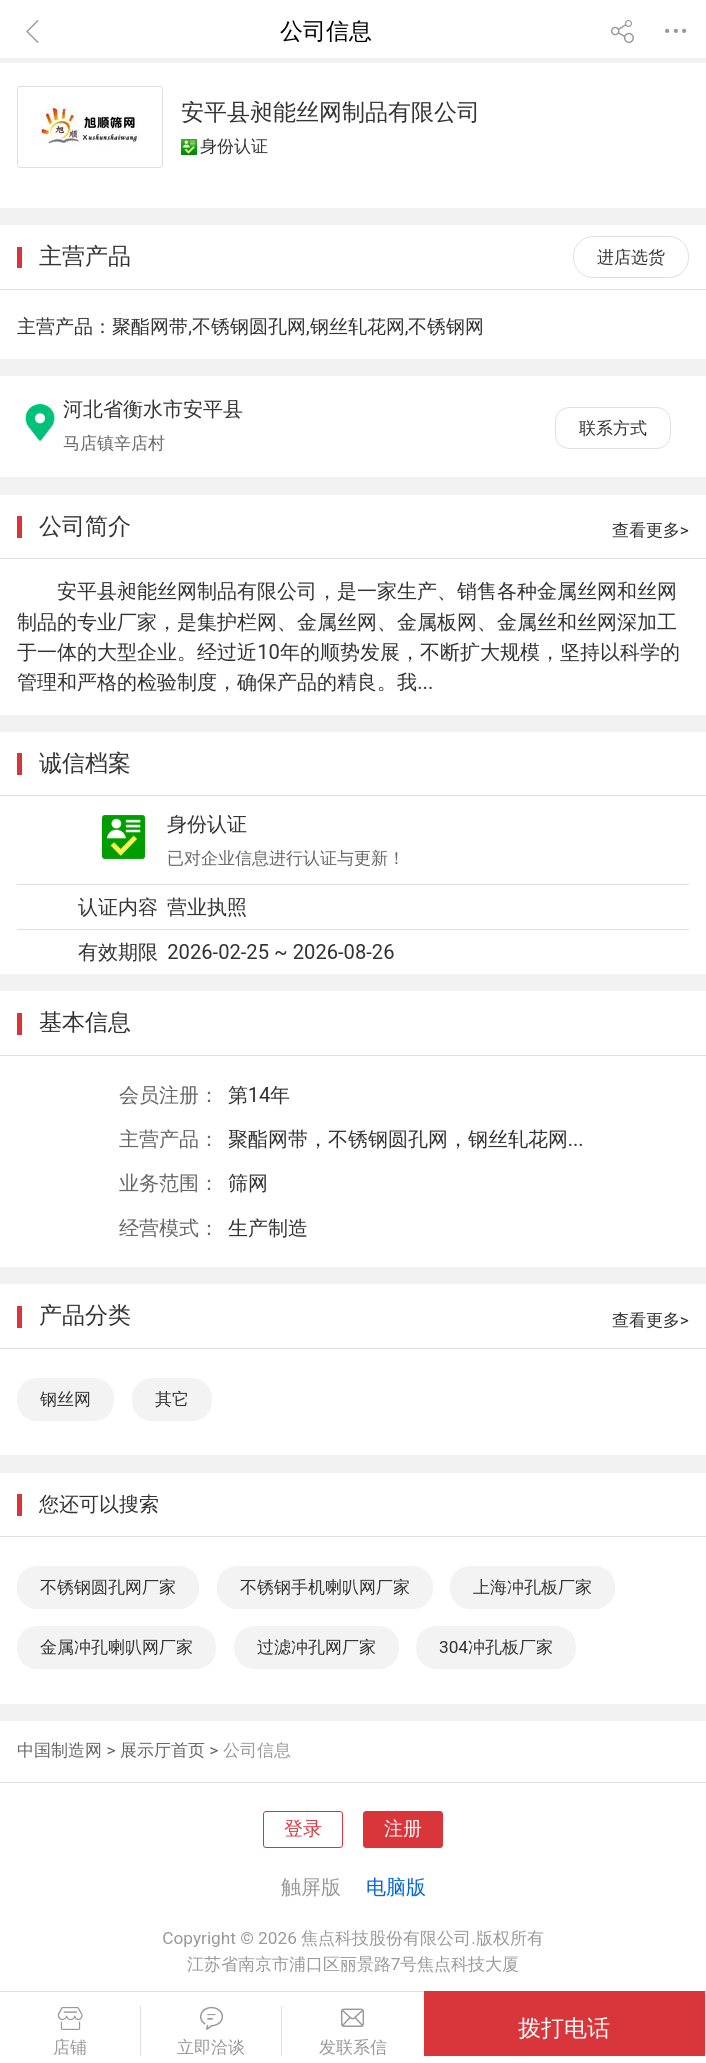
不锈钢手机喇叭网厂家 (325, 1587)
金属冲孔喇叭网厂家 (116, 1647)
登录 (303, 1829)
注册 (403, 1829)
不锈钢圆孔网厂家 (108, 1587)
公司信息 (257, 1750)
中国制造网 (59, 1750)
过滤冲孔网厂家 (316, 1647)
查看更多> (650, 530)
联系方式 (613, 428)
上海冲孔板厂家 (532, 1587)
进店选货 (631, 257)
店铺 (70, 2032)
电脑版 (396, 1887)
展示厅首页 (162, 1750)
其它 (172, 1399)
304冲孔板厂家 (496, 1647)
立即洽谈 (211, 2032)
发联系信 (352, 2032)
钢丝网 (65, 1399)
